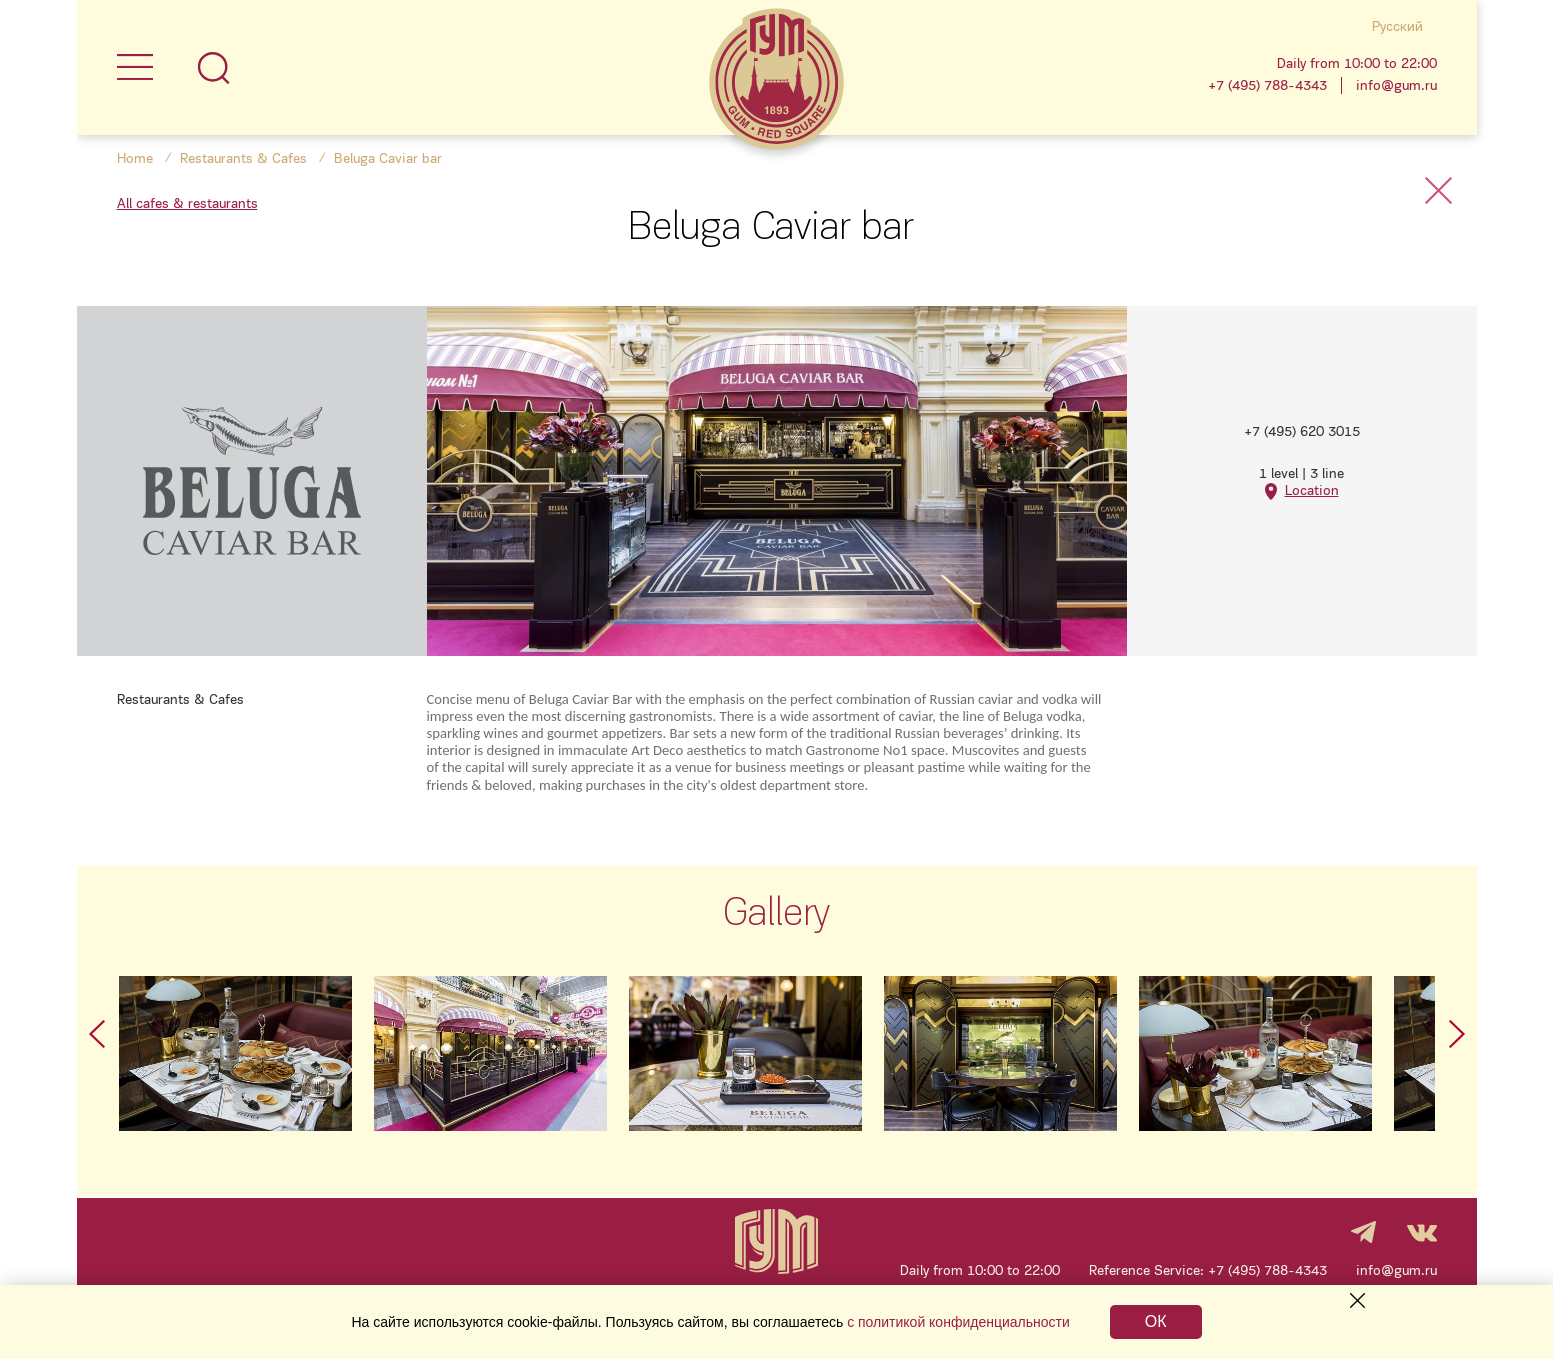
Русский (1397, 26)
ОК (1156, 1321)
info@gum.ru (1396, 85)
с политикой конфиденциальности (958, 1322)
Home (135, 158)
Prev (97, 1034)
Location (1312, 490)
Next (1457, 1034)
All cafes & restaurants (187, 203)
